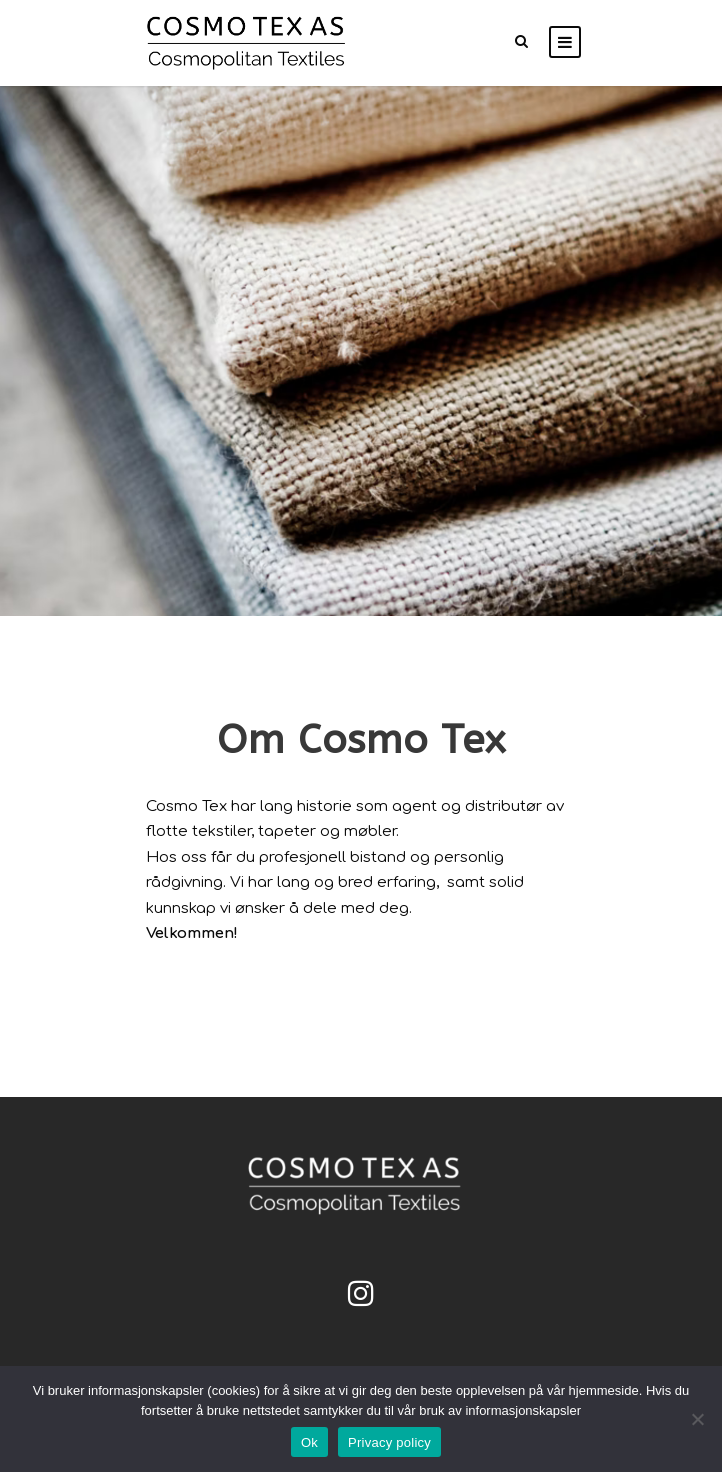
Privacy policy (389, 1442)
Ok (309, 1442)
